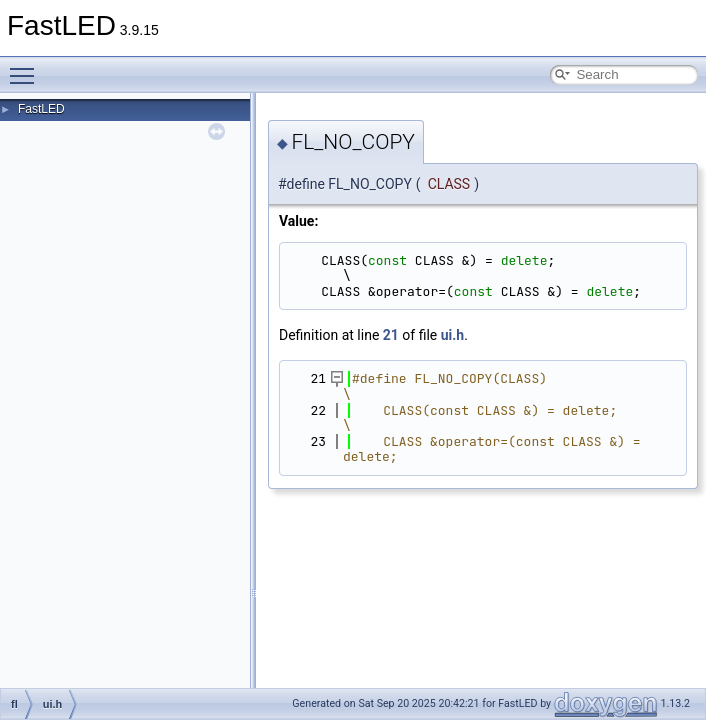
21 (391, 335)
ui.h (452, 335)
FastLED (41, 109)
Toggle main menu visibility (27, 67)
